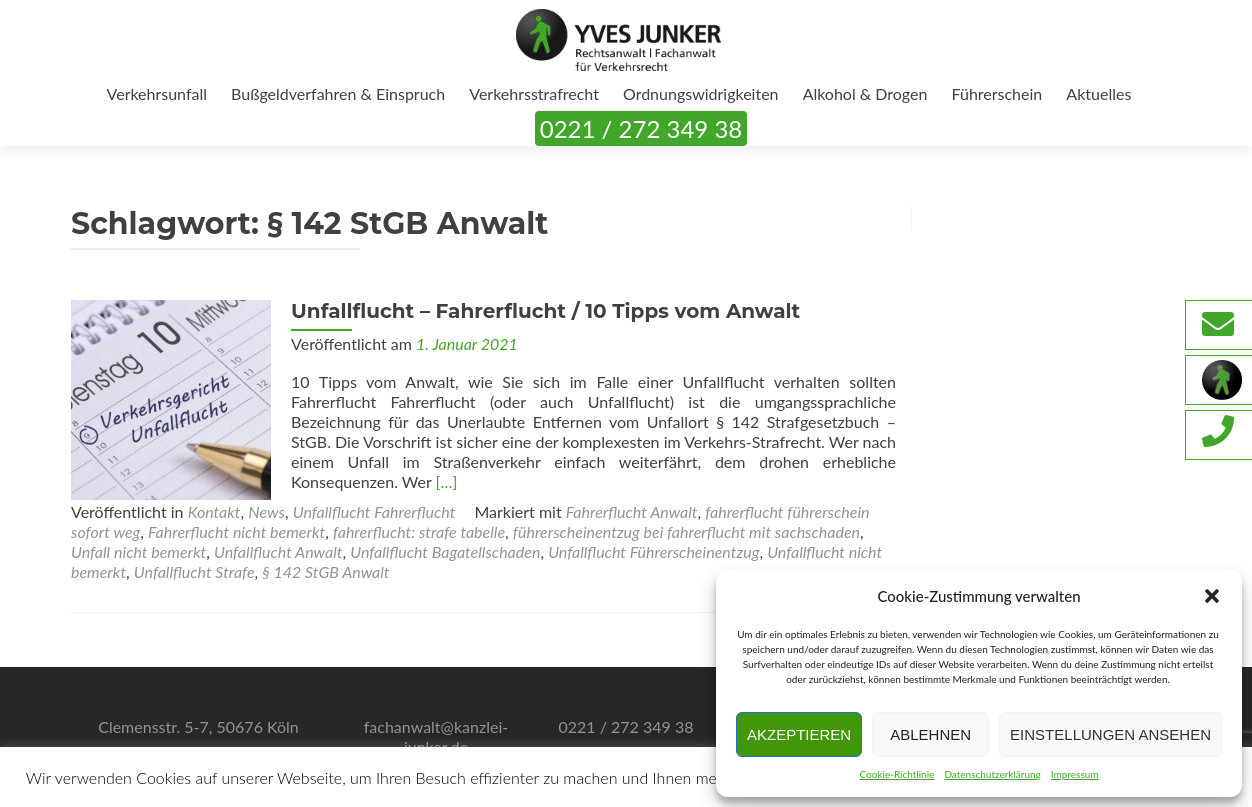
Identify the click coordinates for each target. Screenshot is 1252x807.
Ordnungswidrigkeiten (701, 93)
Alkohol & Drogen (865, 93)
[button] (1212, 596)
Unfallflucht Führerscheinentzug (653, 551)
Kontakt (214, 511)
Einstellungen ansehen (1110, 734)
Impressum (1075, 774)
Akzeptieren (799, 734)
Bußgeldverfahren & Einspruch (338, 93)
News (266, 511)
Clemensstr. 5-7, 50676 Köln (198, 726)
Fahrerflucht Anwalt (632, 511)
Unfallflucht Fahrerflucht (374, 511)
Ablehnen (930, 734)
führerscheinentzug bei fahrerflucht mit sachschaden (686, 531)
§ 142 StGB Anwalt (325, 571)
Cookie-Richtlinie (896, 774)
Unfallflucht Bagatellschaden (445, 551)
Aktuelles (1098, 93)
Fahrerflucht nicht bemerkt (236, 531)
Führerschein (997, 93)
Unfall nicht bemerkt (138, 551)
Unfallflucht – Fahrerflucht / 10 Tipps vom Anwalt (545, 311)
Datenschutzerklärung (992, 774)
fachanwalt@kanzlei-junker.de (436, 736)
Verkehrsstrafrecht (534, 93)
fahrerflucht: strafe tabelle (419, 531)
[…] (446, 481)
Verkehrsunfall (157, 93)
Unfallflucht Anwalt (278, 551)
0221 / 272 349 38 (641, 128)
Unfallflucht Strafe (194, 571)
